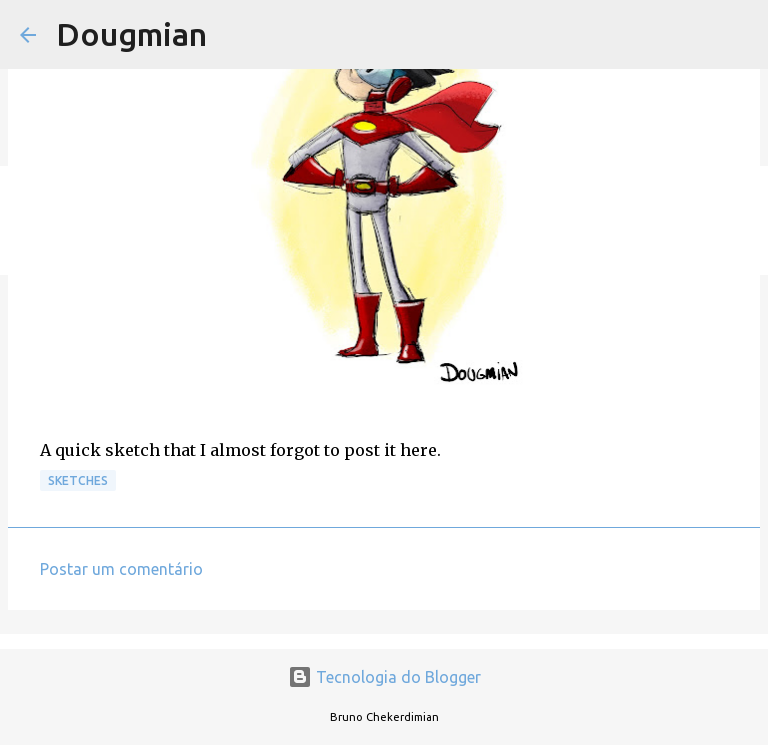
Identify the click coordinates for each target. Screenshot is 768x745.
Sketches (78, 480)
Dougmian (131, 34)
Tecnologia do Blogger (384, 677)
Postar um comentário (121, 569)
